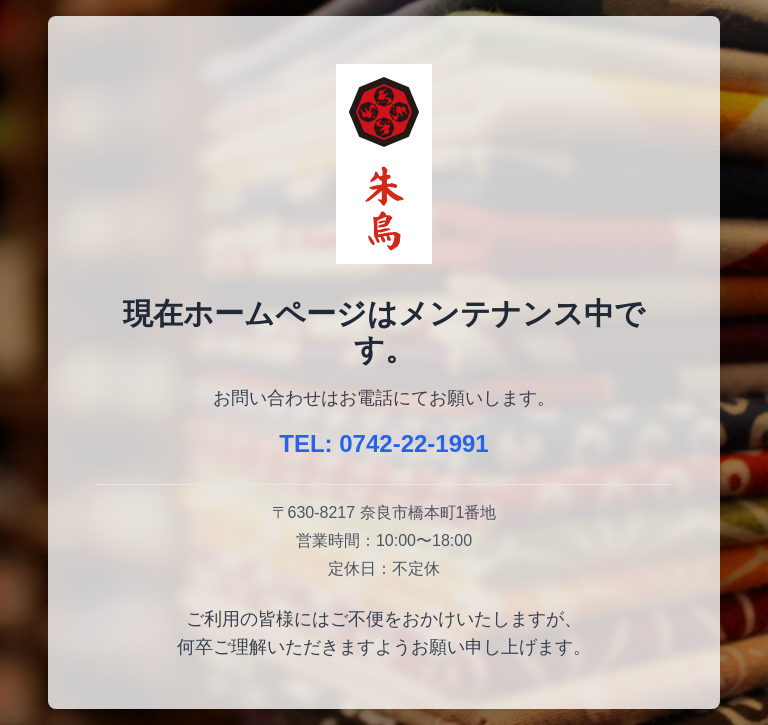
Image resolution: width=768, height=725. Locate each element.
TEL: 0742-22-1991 (383, 443)
